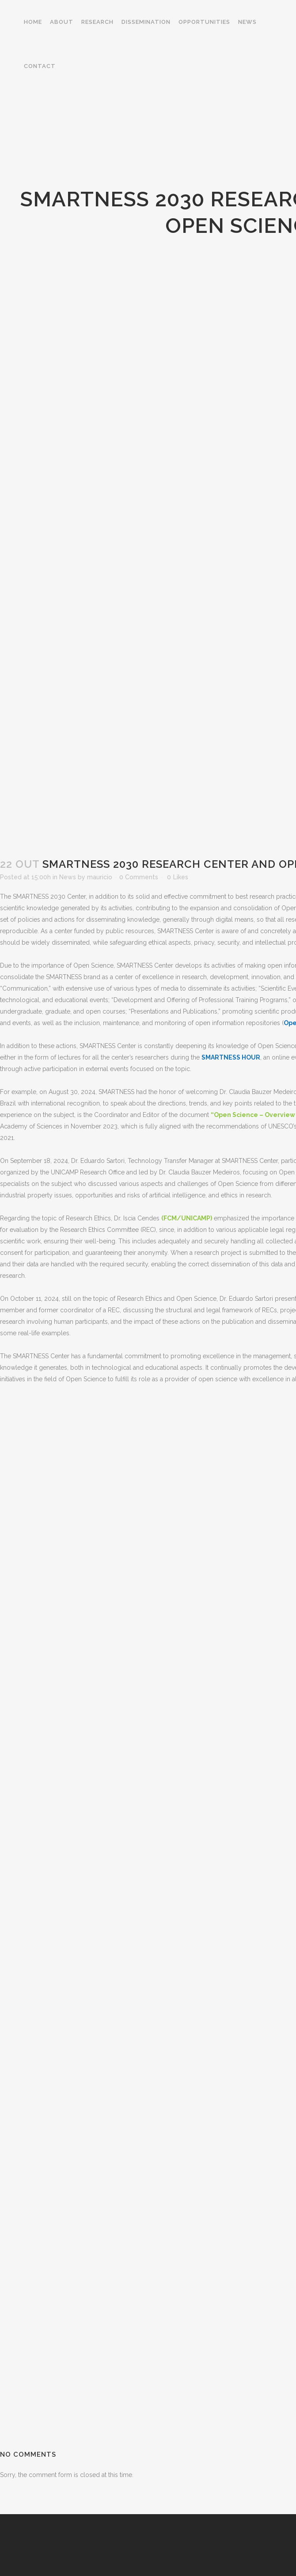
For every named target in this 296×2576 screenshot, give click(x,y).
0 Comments (138, 877)
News (67, 877)
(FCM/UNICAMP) (186, 1218)
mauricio (99, 877)
